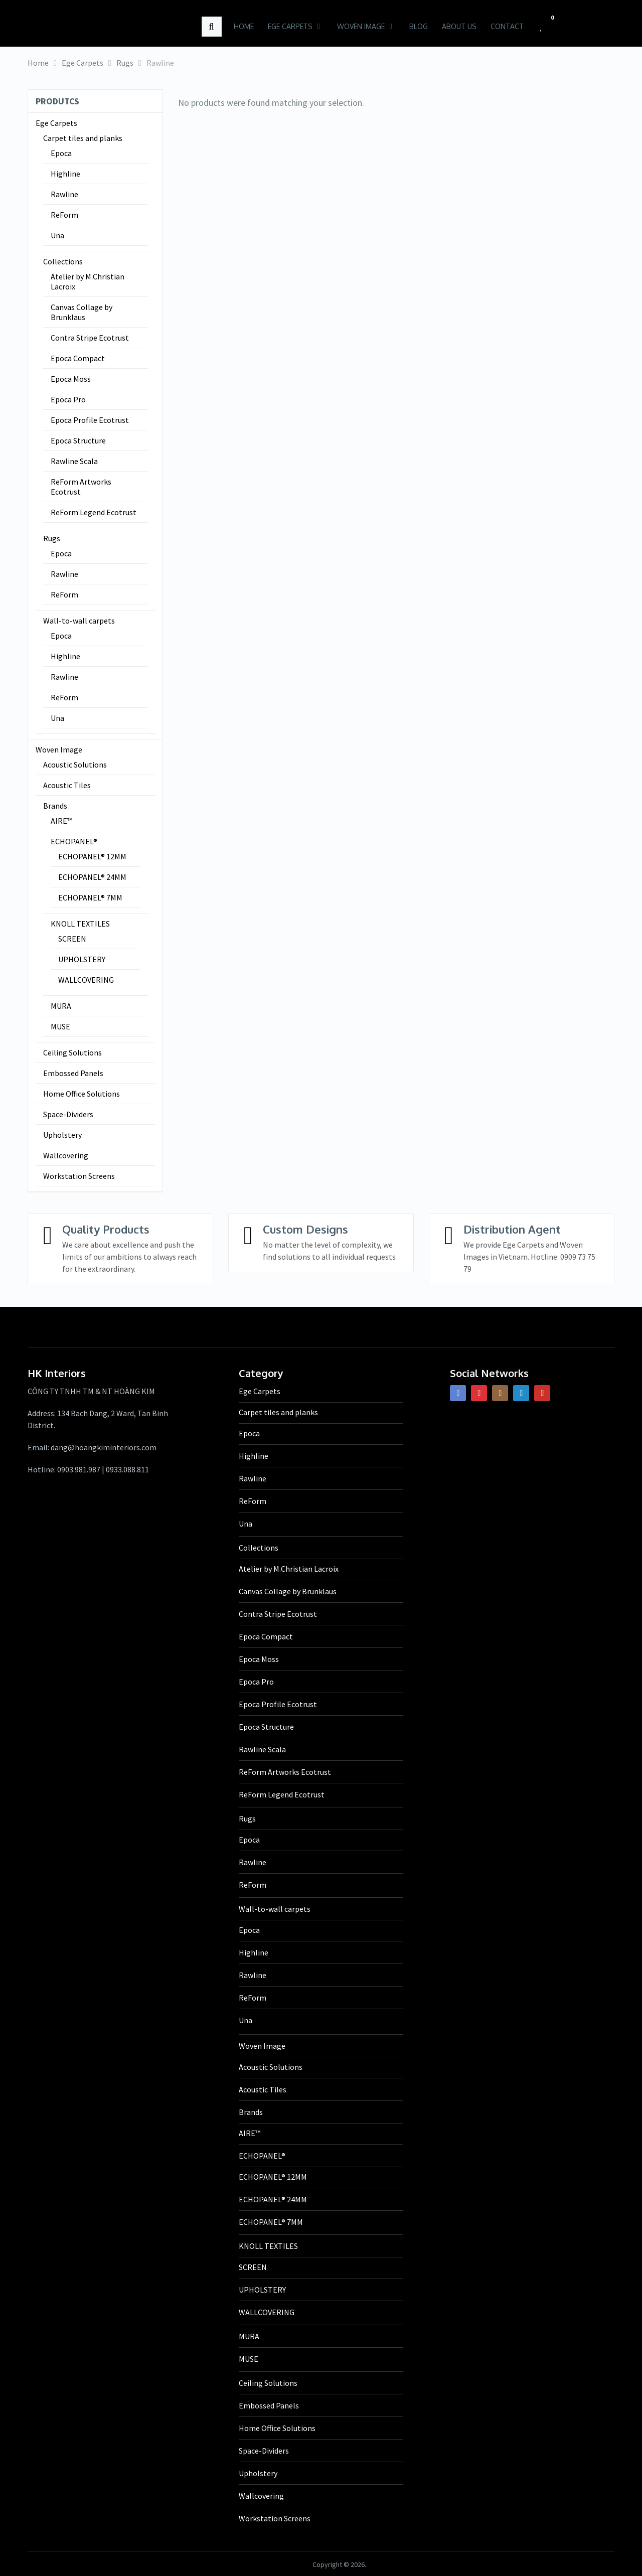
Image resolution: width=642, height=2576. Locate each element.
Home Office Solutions (81, 1094)
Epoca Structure (78, 440)
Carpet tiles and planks (82, 138)
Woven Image (359, 26)
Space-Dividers (68, 1114)
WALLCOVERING (86, 980)
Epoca (61, 153)
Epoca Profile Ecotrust (90, 420)
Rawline (64, 194)
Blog (417, 26)
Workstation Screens (79, 1176)
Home (242, 26)
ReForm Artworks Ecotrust (81, 487)
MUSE (60, 1026)
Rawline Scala (74, 461)
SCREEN (72, 939)
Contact (505, 26)
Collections (63, 261)
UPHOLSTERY (81, 959)
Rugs (51, 538)
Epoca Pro (68, 399)
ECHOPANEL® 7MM (90, 897)
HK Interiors (69, 22)
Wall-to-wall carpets (79, 621)
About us (457, 26)
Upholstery (62, 1135)
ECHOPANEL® (74, 841)
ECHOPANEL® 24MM (92, 877)
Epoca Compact (78, 358)
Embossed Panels (73, 1073)
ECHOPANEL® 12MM (92, 856)
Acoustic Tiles (67, 785)
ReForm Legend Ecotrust (93, 512)
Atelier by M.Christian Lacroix (87, 281)
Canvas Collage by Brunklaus (81, 312)
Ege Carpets (288, 26)
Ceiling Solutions (72, 1052)
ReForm (64, 215)
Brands (55, 806)
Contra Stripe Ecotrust (90, 338)
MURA (61, 1006)
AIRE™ (61, 821)
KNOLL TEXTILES (80, 924)
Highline (65, 174)
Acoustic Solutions (75, 765)
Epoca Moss (71, 379)
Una (57, 235)
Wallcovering (65, 1155)
